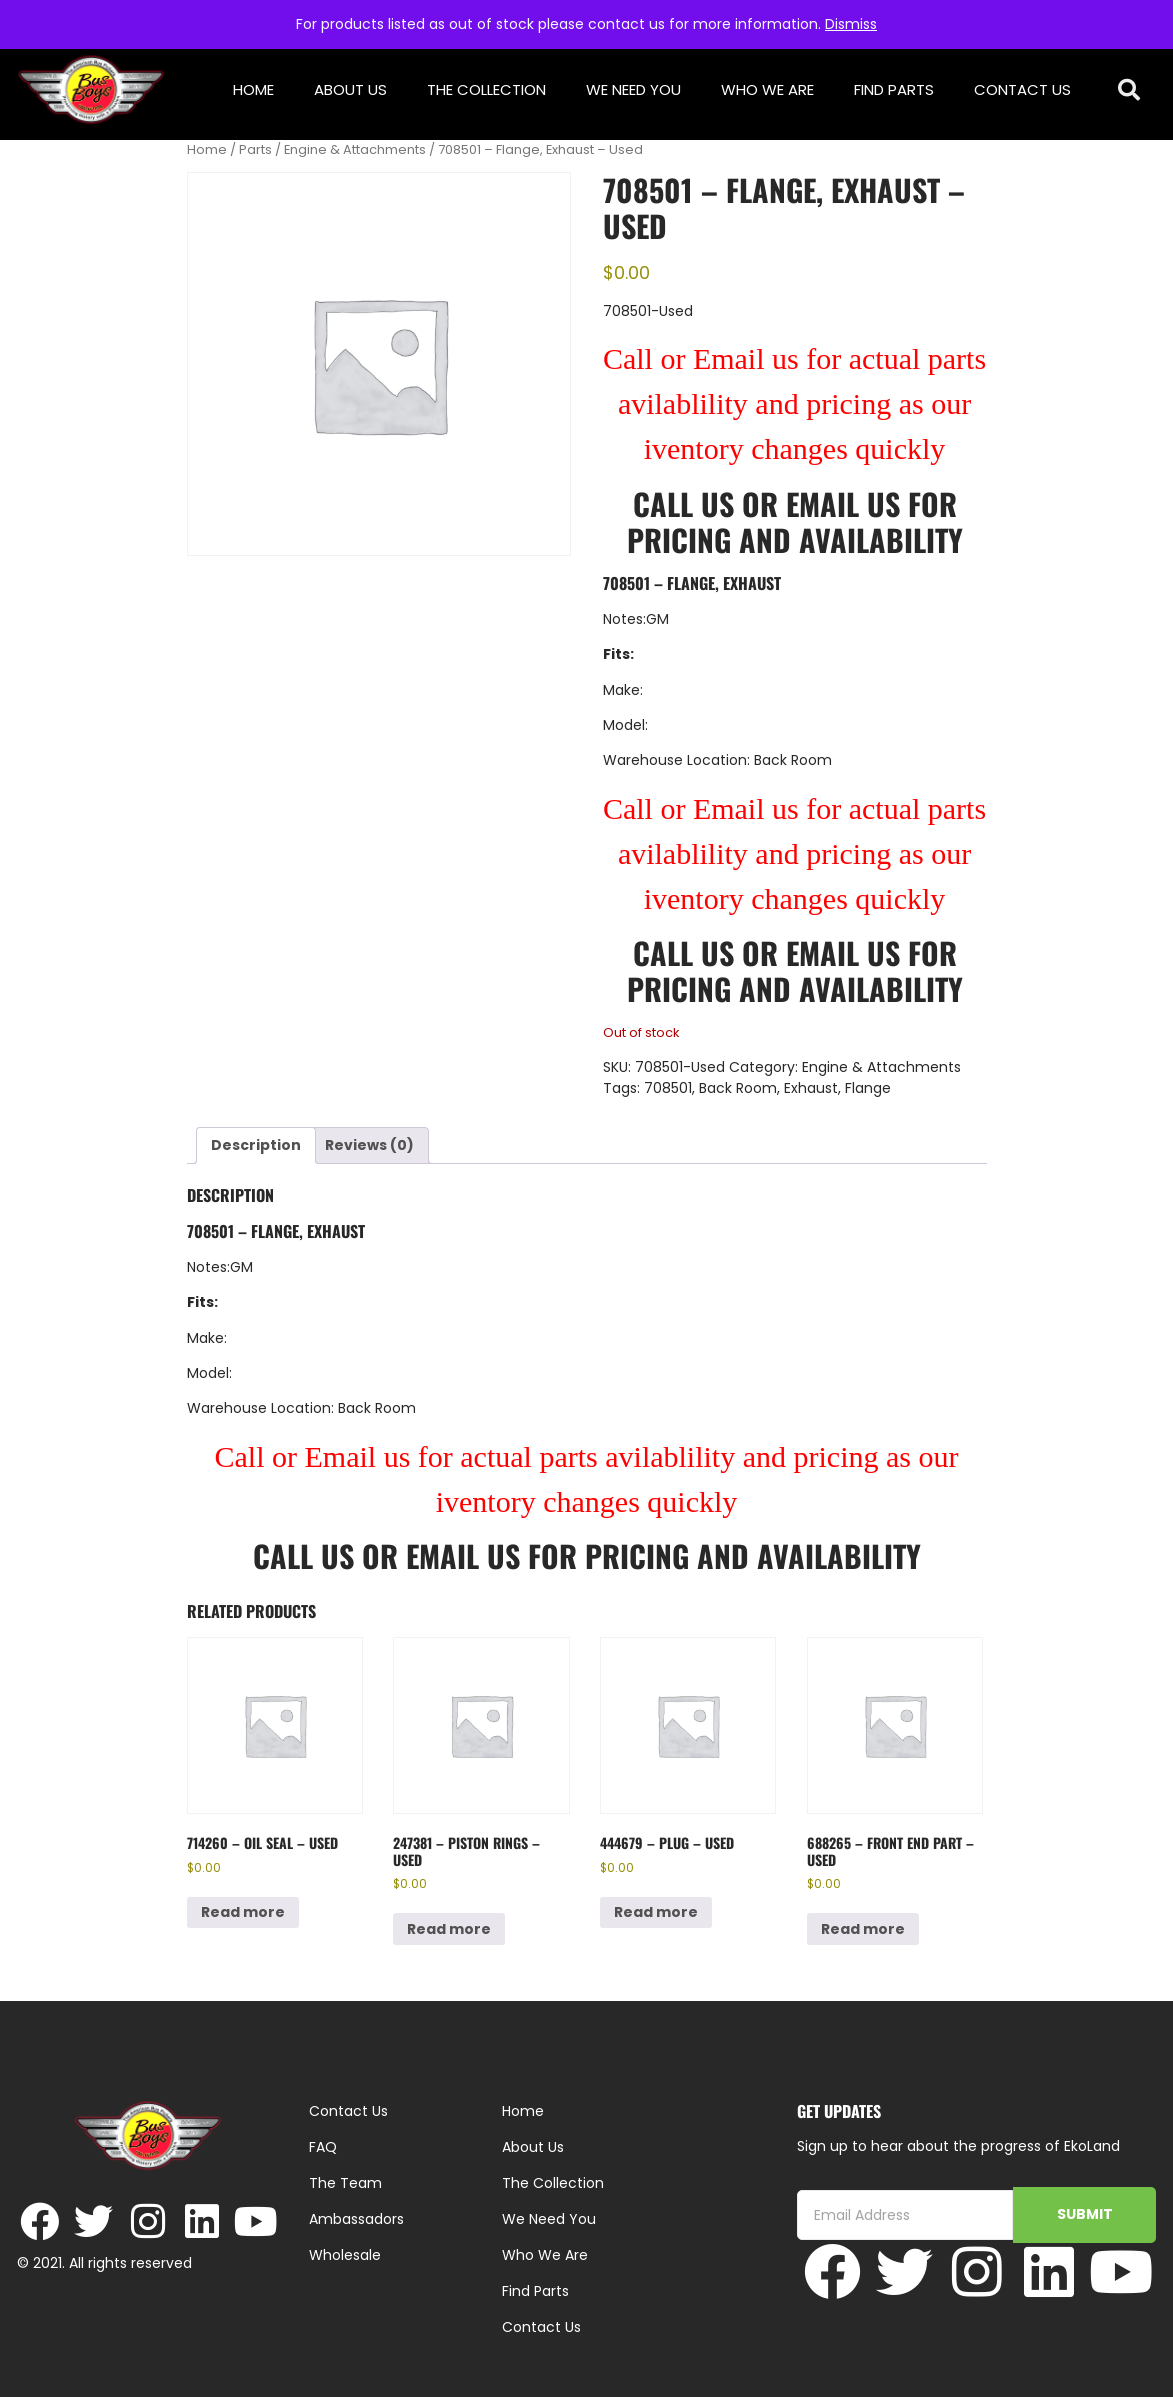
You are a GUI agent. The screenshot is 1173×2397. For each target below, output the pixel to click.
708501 (668, 1088)
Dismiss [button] (851, 24)
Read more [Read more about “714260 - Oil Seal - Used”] (243, 1912)
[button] (1128, 90)
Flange (868, 1088)
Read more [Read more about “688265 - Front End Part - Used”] (863, 1929)
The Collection (486, 89)
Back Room (738, 1088)
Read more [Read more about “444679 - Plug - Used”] (656, 1912)
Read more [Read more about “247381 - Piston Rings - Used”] (449, 1929)
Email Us (847, 503)
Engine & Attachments (355, 149)
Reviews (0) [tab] (369, 1145)
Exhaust (811, 1088)
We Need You (633, 89)
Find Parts (894, 89)
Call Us (683, 503)
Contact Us (1022, 89)
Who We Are (767, 89)
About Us (350, 89)
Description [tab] (256, 1145)
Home (253, 89)
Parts (255, 149)
